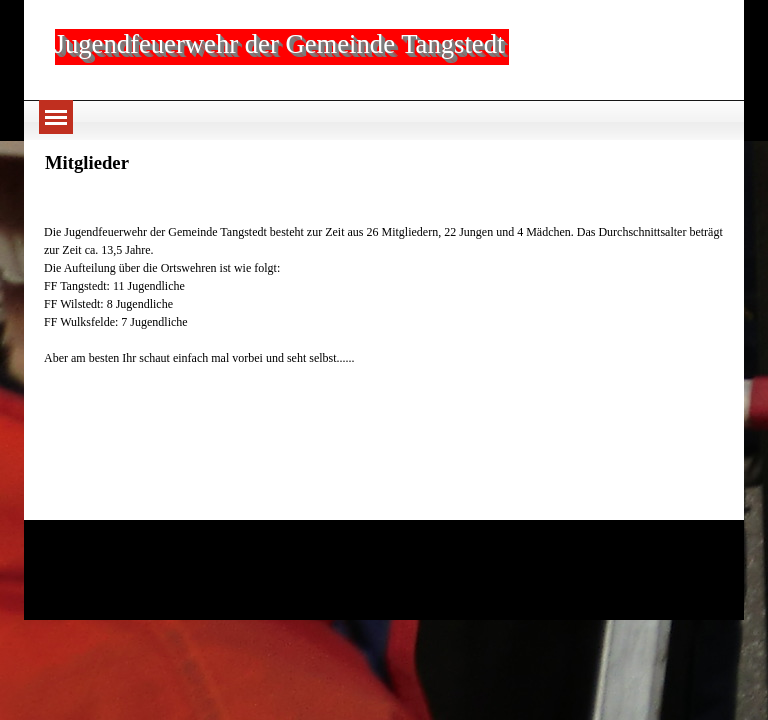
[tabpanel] (384, 277)
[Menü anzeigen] (56, 117)
